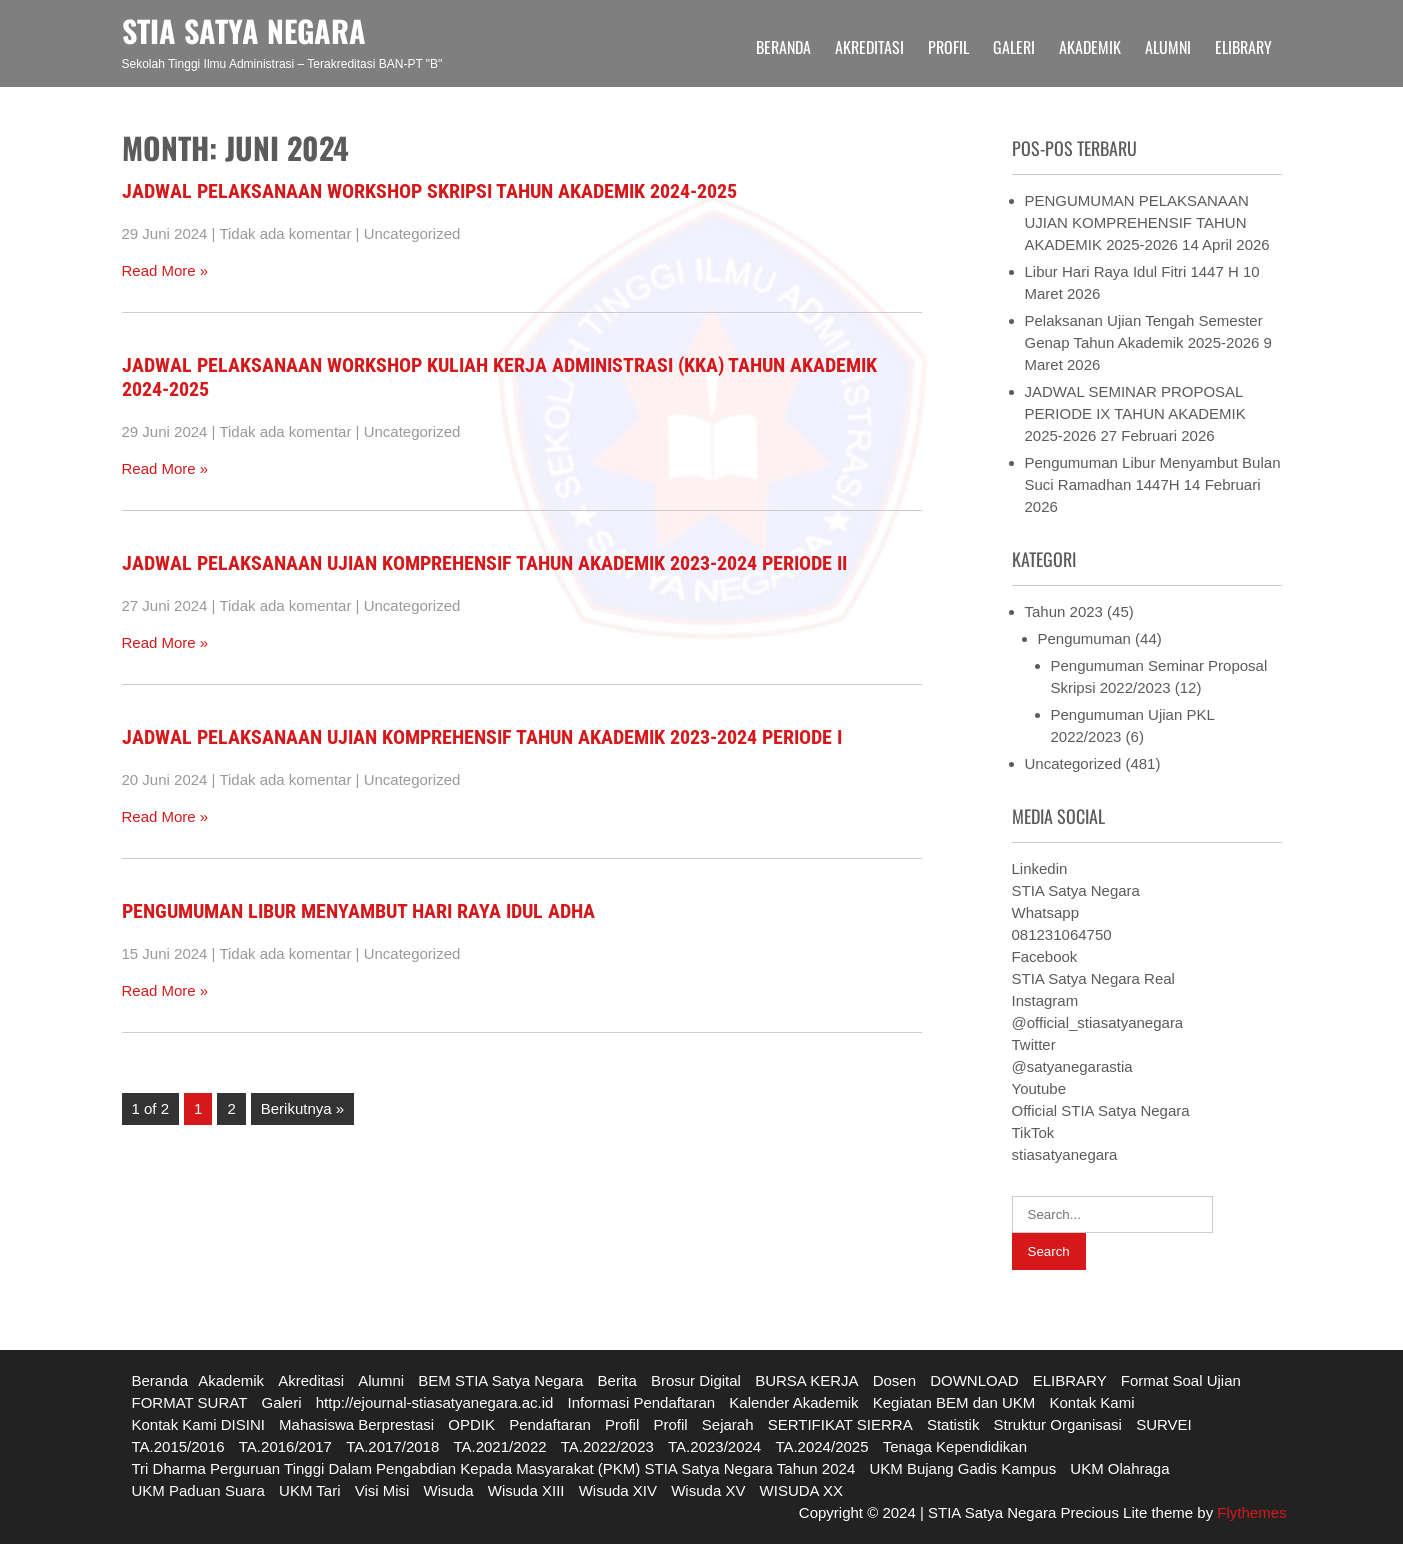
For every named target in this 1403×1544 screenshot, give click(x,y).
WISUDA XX (801, 1490)
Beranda (783, 47)
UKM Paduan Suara (198, 1490)
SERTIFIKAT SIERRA (840, 1424)
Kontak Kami (1091, 1402)
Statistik (953, 1424)
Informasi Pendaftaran (642, 1402)
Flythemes (1249, 1512)
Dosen (894, 1380)
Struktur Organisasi (1058, 1424)
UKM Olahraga (1119, 1468)
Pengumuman (1084, 638)
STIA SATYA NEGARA (244, 30)
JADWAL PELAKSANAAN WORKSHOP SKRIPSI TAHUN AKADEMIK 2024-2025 (429, 191)
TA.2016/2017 (285, 1446)
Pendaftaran (550, 1424)
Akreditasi (869, 47)
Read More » (165, 270)
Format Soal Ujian (1181, 1380)
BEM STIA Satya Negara (500, 1380)
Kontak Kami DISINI (198, 1424)
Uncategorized (412, 233)
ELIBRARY (1243, 47)
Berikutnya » (302, 1108)
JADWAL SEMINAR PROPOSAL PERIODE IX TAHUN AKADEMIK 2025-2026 (1135, 413)
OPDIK (471, 1424)
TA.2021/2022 (499, 1446)
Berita (617, 1380)
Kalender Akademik (793, 1402)
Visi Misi (382, 1490)
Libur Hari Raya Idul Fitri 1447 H (1132, 271)
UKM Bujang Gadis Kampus (962, 1468)
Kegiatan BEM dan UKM (954, 1402)
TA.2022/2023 (607, 1446)
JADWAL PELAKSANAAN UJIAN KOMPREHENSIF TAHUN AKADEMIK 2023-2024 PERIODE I (482, 737)
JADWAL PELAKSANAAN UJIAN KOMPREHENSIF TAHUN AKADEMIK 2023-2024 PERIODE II (484, 563)
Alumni (1168, 47)
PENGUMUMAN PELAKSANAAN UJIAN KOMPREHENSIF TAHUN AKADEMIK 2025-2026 (1137, 222)
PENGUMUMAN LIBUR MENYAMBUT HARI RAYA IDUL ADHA (358, 911)
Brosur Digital (696, 1380)
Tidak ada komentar (285, 233)
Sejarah (728, 1424)
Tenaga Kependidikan (955, 1446)
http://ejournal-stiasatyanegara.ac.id (435, 1402)
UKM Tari (309, 1490)
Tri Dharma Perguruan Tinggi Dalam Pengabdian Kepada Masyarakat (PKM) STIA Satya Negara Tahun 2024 (494, 1468)
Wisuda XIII (526, 1490)
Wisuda (449, 1490)
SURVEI (1164, 1424)
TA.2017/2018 (392, 1446)
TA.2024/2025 (821, 1446)
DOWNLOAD (974, 1380)
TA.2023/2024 (714, 1446)
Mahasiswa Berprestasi (356, 1424)
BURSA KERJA (806, 1380)
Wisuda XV (708, 1490)
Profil (948, 47)
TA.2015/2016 (178, 1446)
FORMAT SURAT (190, 1402)
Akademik (1090, 47)
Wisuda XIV (618, 1490)
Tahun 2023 (1064, 611)
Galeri (1014, 47)
